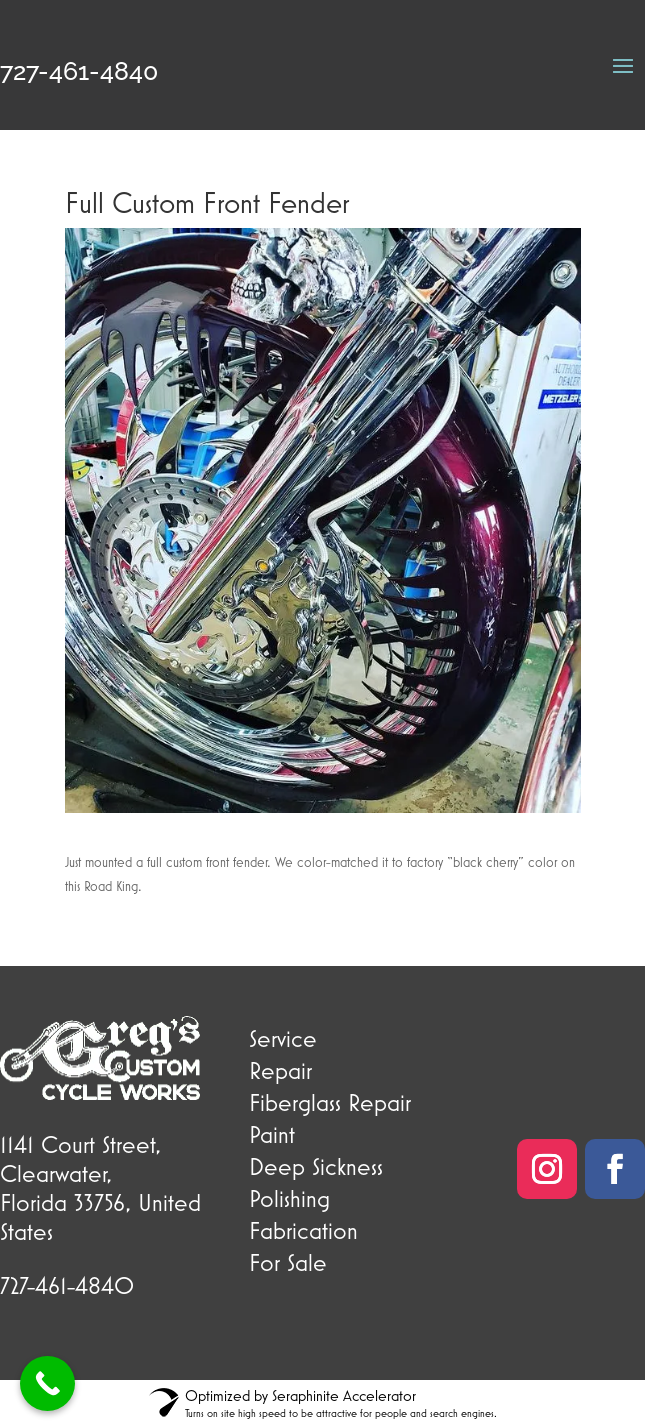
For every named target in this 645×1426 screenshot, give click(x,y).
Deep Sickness (316, 1166)
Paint (272, 1134)
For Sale (288, 1262)
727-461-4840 (79, 71)
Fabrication (303, 1230)
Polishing (289, 1198)
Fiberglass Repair (330, 1102)
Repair (280, 1070)
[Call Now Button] (47, 1383)
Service (283, 1038)
